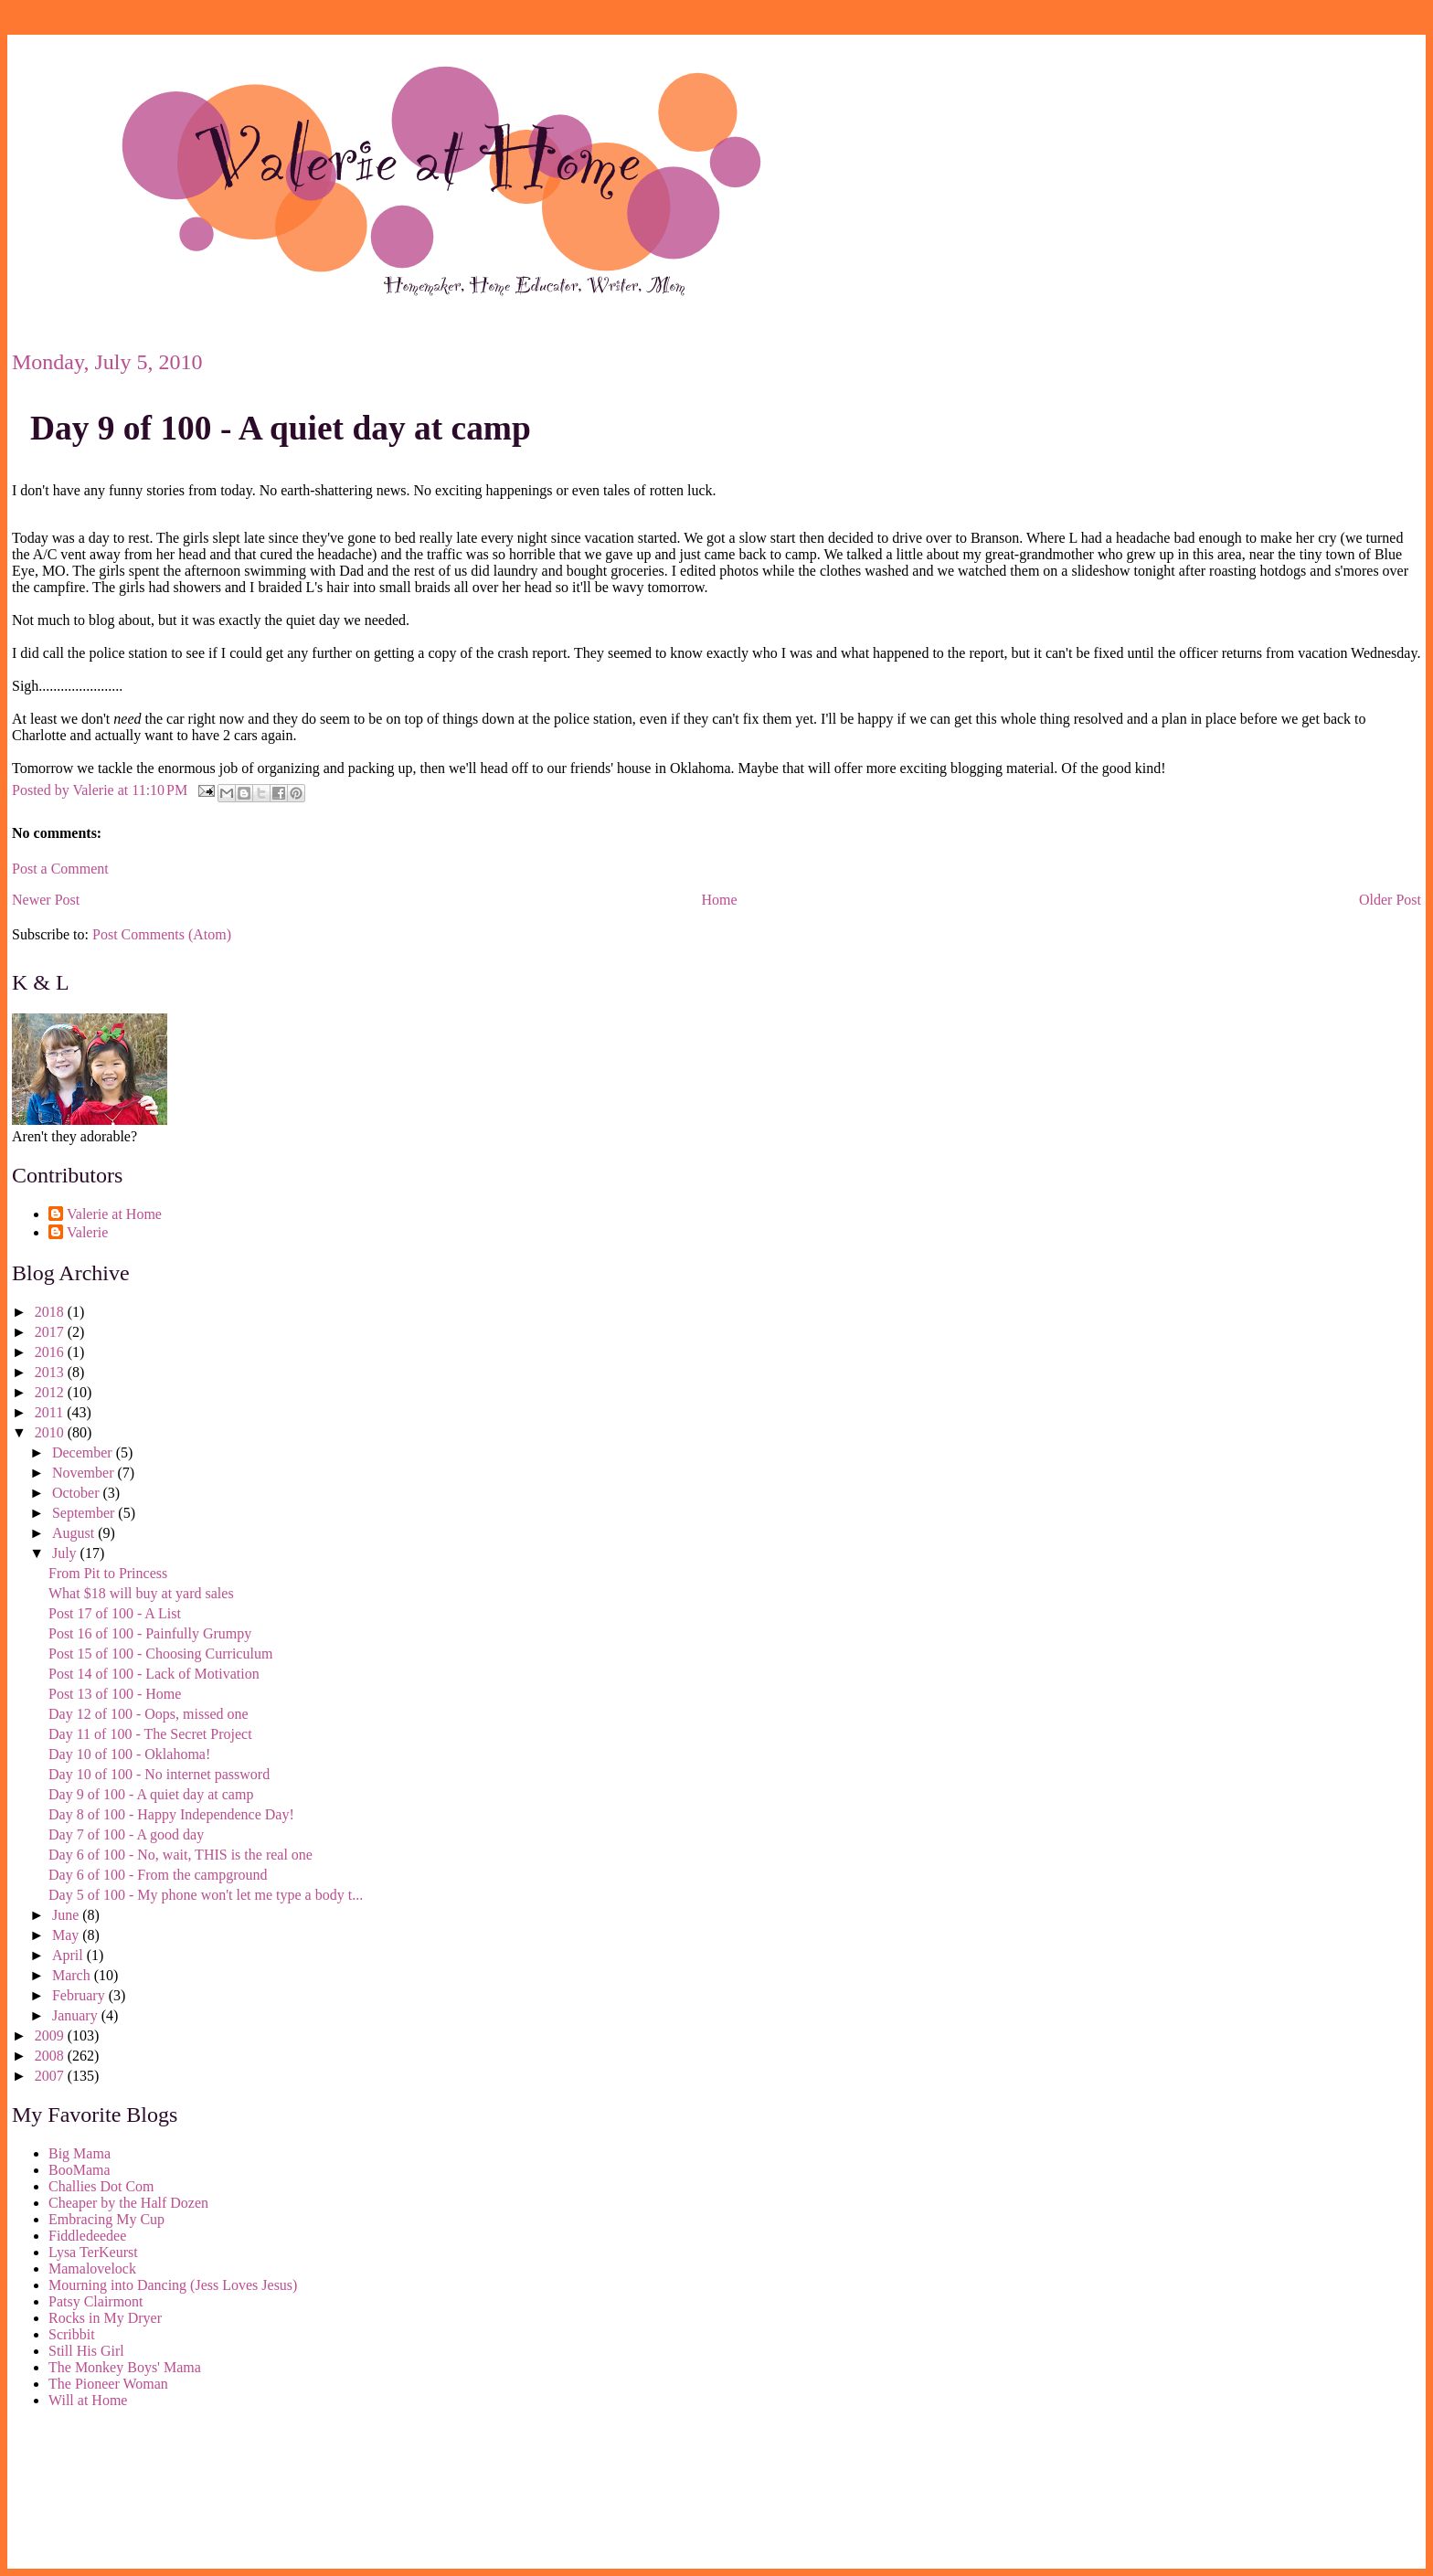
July (66, 1553)
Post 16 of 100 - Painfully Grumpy (149, 1633)
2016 (51, 1352)
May (67, 1935)
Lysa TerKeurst (93, 2252)
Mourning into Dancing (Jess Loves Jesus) (172, 2285)
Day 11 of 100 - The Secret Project (150, 1734)
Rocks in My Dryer (105, 2318)
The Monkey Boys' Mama (124, 2367)
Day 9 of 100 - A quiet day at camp (280, 428)
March (73, 1975)
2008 (51, 2055)
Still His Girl (86, 2351)
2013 (51, 1372)
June (67, 1915)
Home (720, 899)
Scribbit (71, 2334)
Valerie (87, 1232)
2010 (51, 1432)
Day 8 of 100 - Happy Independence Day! (171, 1814)
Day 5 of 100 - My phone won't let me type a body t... (205, 1895)
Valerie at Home (114, 1214)
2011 (51, 1412)
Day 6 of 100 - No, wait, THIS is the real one (180, 1854)
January (76, 2015)
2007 (51, 2075)
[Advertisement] (94, 2491)
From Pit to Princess (107, 1573)
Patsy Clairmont (95, 2301)
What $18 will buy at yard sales (141, 1593)
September (85, 1513)
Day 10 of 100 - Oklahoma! (129, 1754)
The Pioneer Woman (108, 2383)
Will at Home (87, 2400)
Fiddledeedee (87, 2235)
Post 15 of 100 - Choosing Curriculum (160, 1653)
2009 (51, 2035)
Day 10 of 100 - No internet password (159, 1774)
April (69, 1955)
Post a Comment (60, 868)
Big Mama (79, 2153)
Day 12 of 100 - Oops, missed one (148, 1714)
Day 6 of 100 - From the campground (158, 1874)
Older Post (1390, 899)
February (80, 1995)
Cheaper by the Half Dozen (128, 2202)
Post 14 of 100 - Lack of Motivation (154, 1673)
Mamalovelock (92, 2268)
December (84, 1452)
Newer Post (46, 899)
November (85, 1472)
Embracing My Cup (106, 2219)
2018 (51, 1312)
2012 (51, 1392)
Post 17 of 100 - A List (114, 1613)
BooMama (79, 2170)
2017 (51, 1332)
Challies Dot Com (101, 2186)
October (77, 1492)
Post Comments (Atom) (161, 934)
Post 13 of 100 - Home (114, 1693)
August (75, 1533)
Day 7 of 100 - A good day (126, 1834)
